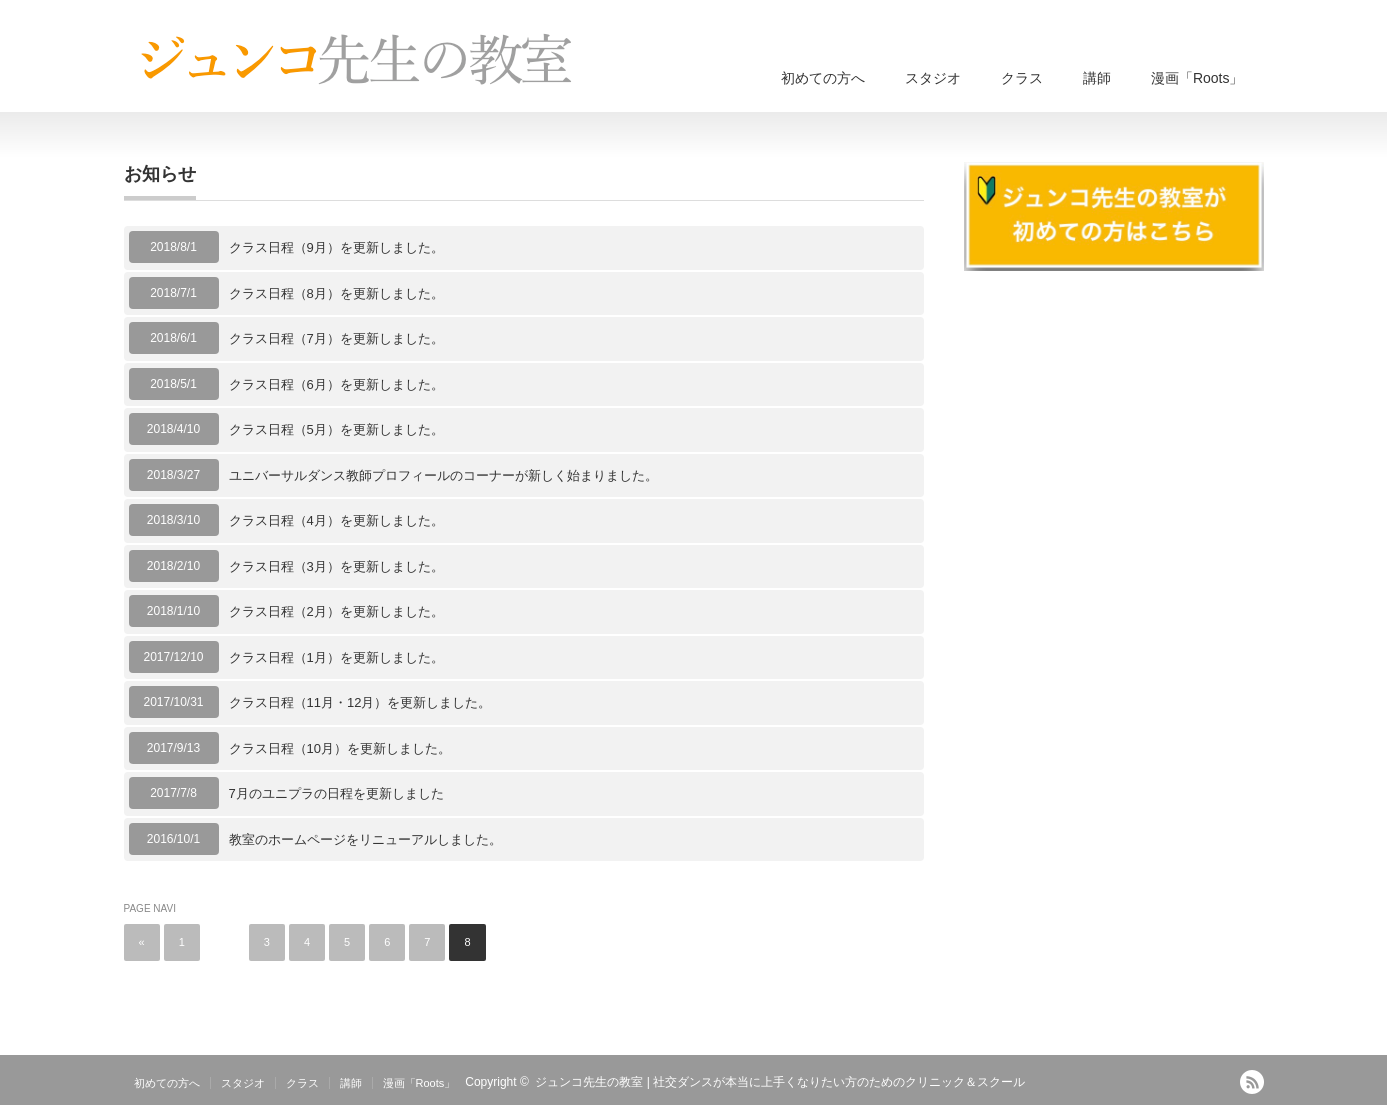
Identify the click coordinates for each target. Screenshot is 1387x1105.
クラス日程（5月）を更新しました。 (336, 429)
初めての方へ (823, 78)
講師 (1097, 78)
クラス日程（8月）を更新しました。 (336, 293)
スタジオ (933, 78)
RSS (1252, 1082)
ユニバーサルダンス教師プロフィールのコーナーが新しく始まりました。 (443, 475)
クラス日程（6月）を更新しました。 (336, 384)
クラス (1022, 78)
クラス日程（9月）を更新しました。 (336, 247)
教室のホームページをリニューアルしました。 (365, 839)
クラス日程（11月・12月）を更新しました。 (360, 702)
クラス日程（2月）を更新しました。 (336, 611)
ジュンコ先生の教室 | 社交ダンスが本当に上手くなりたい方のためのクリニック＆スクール (780, 1082)
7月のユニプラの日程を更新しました (336, 793)
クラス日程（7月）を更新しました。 (336, 338)
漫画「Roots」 (1197, 78)
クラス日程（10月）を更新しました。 (340, 748)
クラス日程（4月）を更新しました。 (336, 520)
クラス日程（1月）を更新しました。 (336, 657)
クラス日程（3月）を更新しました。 (336, 566)
